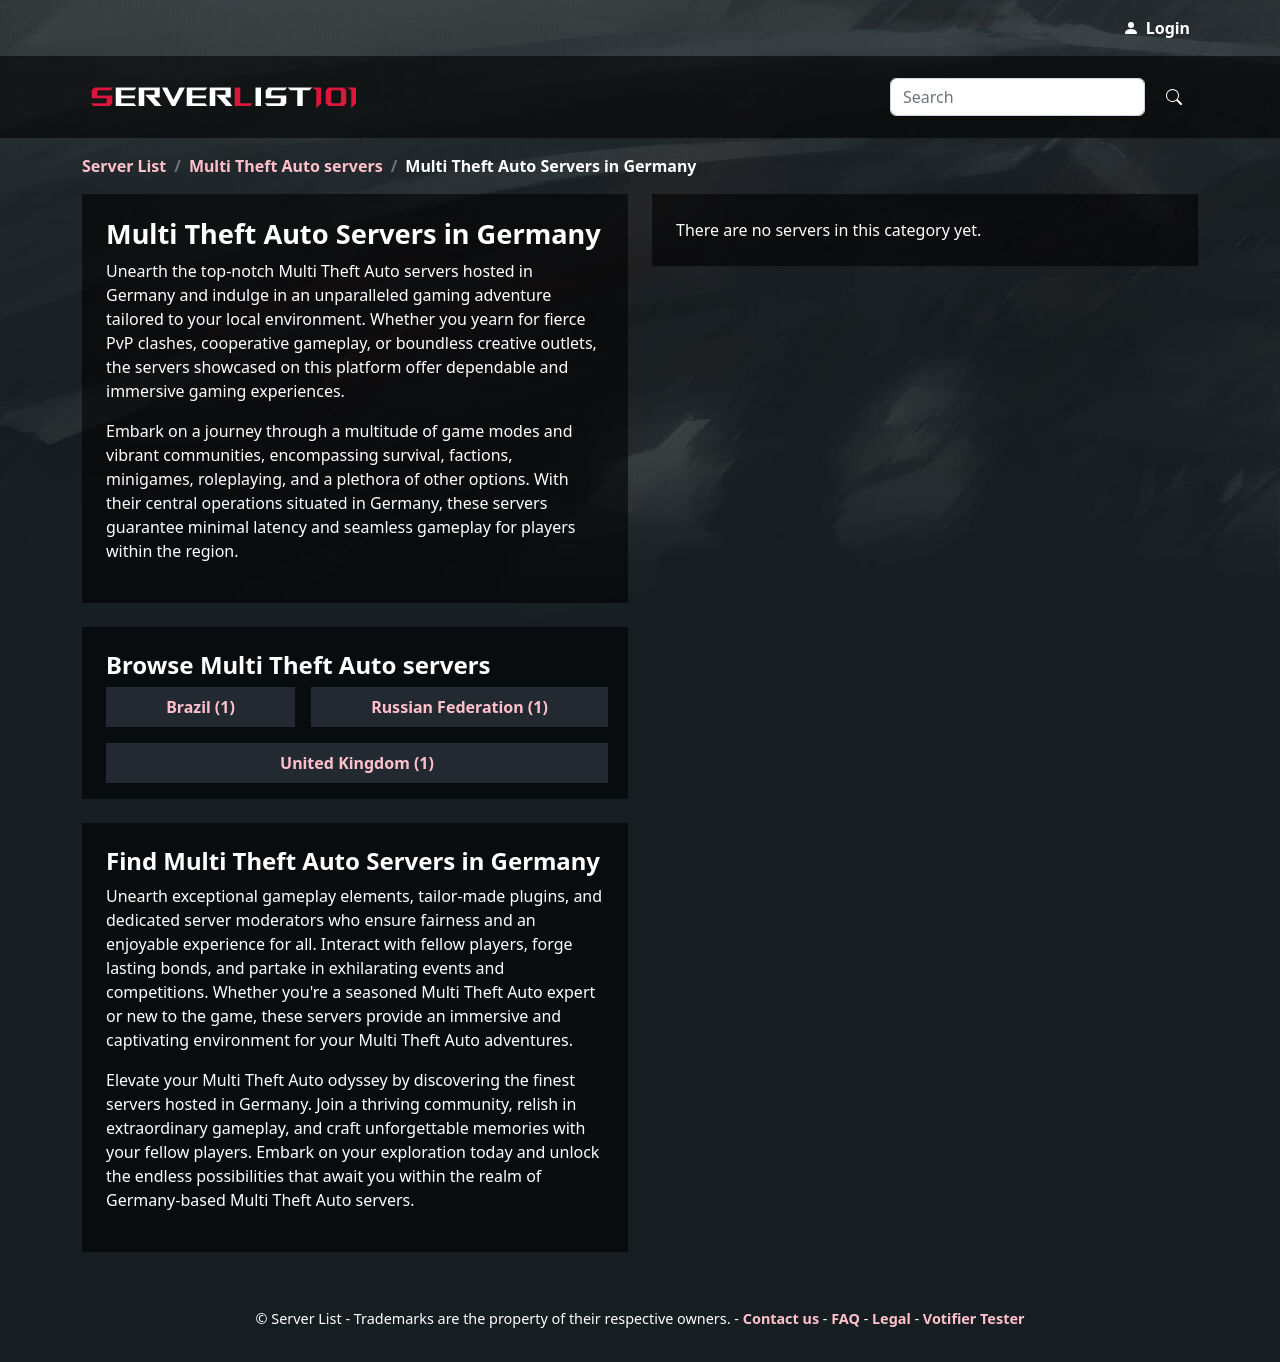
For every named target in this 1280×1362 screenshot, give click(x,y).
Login (1156, 28)
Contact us (781, 1318)
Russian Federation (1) (459, 707)
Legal (891, 1318)
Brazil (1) (200, 707)
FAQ (845, 1318)
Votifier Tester (974, 1318)
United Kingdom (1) (357, 763)
